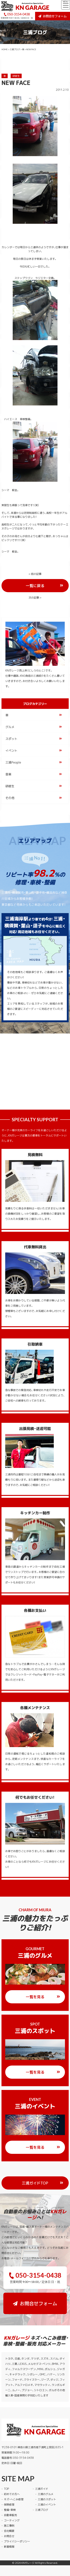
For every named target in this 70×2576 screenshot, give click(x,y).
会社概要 (9, 2531)
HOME (4, 49)
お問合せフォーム (52, 16)
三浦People (13, 762)
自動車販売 (10, 2515)
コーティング (12, 2520)
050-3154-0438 (17, 15)
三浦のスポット (47, 2499)
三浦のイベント (47, 2504)
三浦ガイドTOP (42, 2183)
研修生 (16, 76)
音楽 (8, 774)
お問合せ (9, 2536)
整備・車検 (10, 2510)
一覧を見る (43, 1996)
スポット (11, 738)
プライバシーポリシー (17, 2541)
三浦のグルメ (45, 2494)
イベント (11, 750)
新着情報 (9, 2546)
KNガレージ (27, 2563)
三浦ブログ (15, 49)
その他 (9, 797)
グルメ (9, 726)
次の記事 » (35, 597)
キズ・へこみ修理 (14, 2499)
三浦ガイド (41, 2489)
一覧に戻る (44, 585)
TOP (6, 2489)
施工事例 (9, 2525)
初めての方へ (12, 2494)
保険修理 (9, 2504)
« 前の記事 (35, 574)
